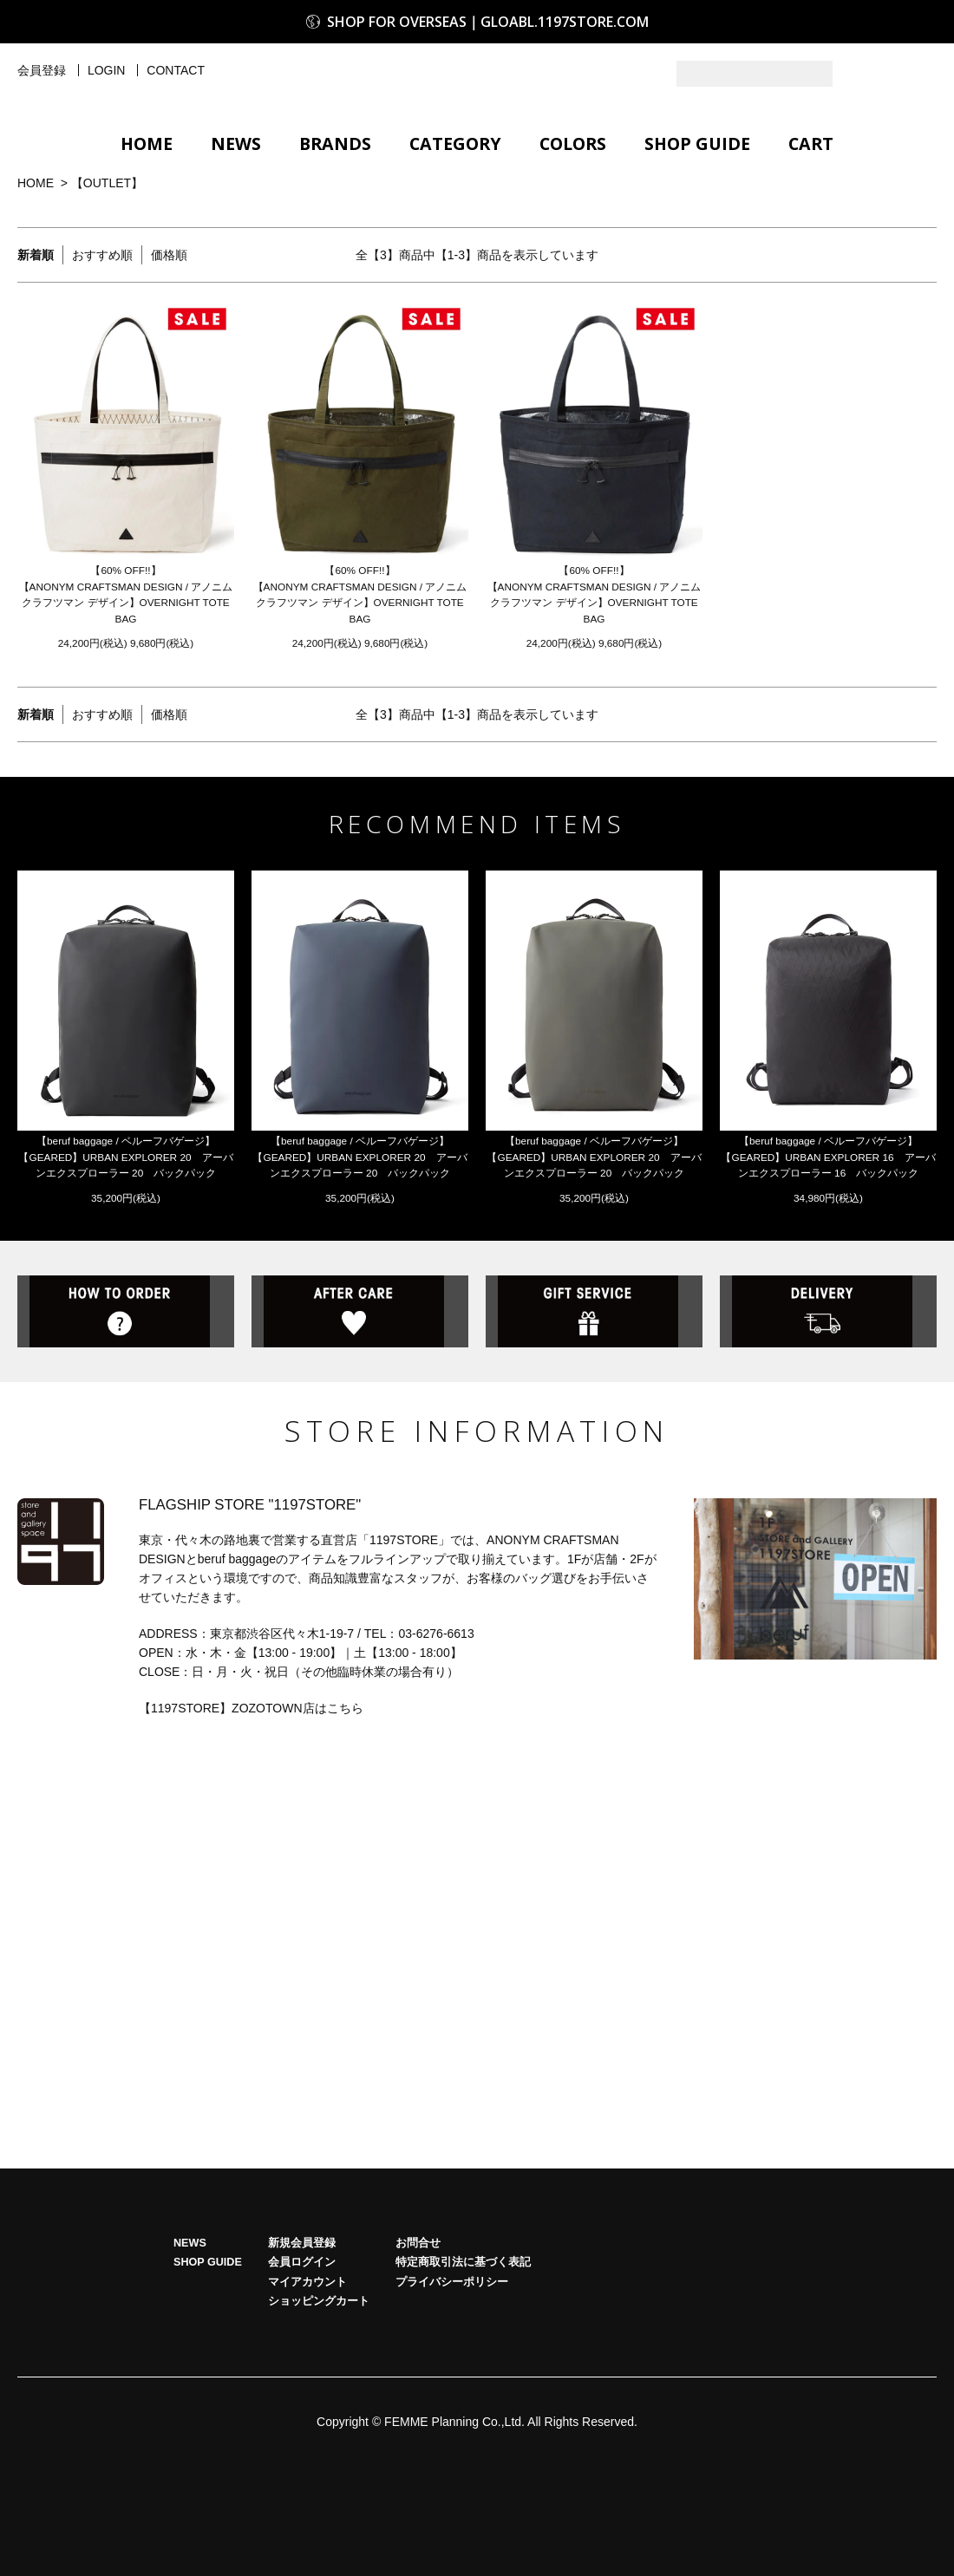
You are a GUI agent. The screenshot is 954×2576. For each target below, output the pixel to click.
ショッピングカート (318, 2377)
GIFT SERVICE (594, 1380)
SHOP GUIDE (697, 143)
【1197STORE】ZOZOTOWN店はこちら (251, 1783)
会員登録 (41, 70)
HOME (147, 143)
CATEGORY (455, 143)
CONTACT (176, 70)
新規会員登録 (302, 2318)
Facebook (924, 74)
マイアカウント (307, 2357)
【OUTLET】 (107, 183)
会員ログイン (302, 2338)
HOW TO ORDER (125, 1380)
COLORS (572, 143)
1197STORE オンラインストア (477, 80)
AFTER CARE (360, 1380)
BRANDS (335, 143)
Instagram (889, 74)
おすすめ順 (102, 255)
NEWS (236, 143)
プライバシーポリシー (451, 2357)
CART (810, 143)
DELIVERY (828, 1380)
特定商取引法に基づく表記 (463, 2338)
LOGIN (107, 70)
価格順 (169, 255)
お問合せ (418, 2318)
